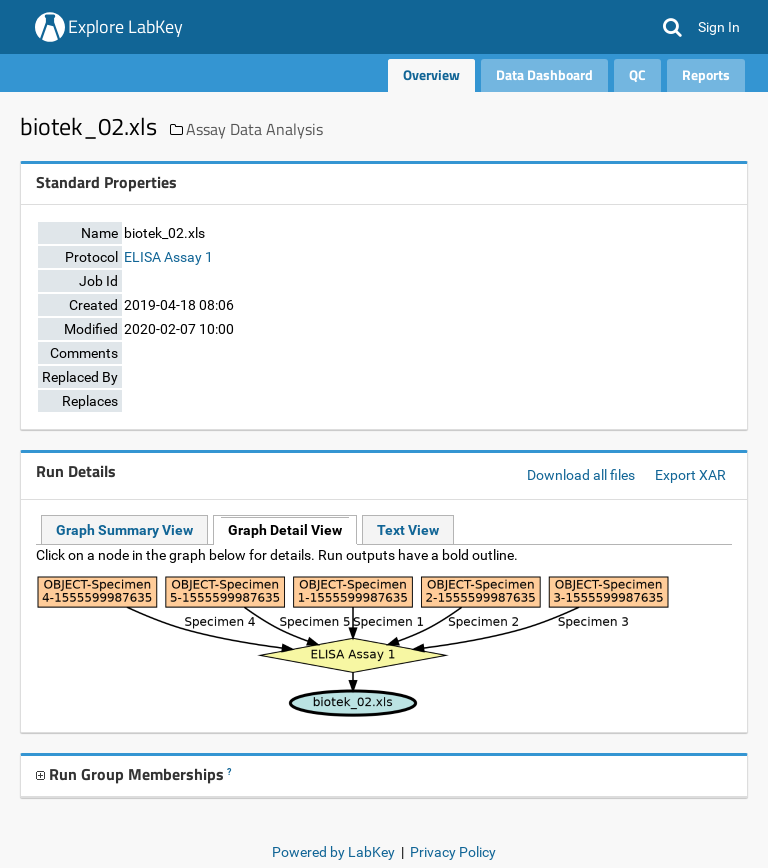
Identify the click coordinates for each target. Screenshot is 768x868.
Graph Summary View (124, 530)
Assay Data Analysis (254, 129)
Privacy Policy (453, 852)
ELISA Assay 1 (168, 257)
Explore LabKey (125, 26)
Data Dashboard (544, 74)
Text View (408, 530)
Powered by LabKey (333, 852)
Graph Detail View (285, 530)
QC (637, 74)
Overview (431, 74)
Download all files (581, 475)
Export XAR (690, 475)
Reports (706, 74)
